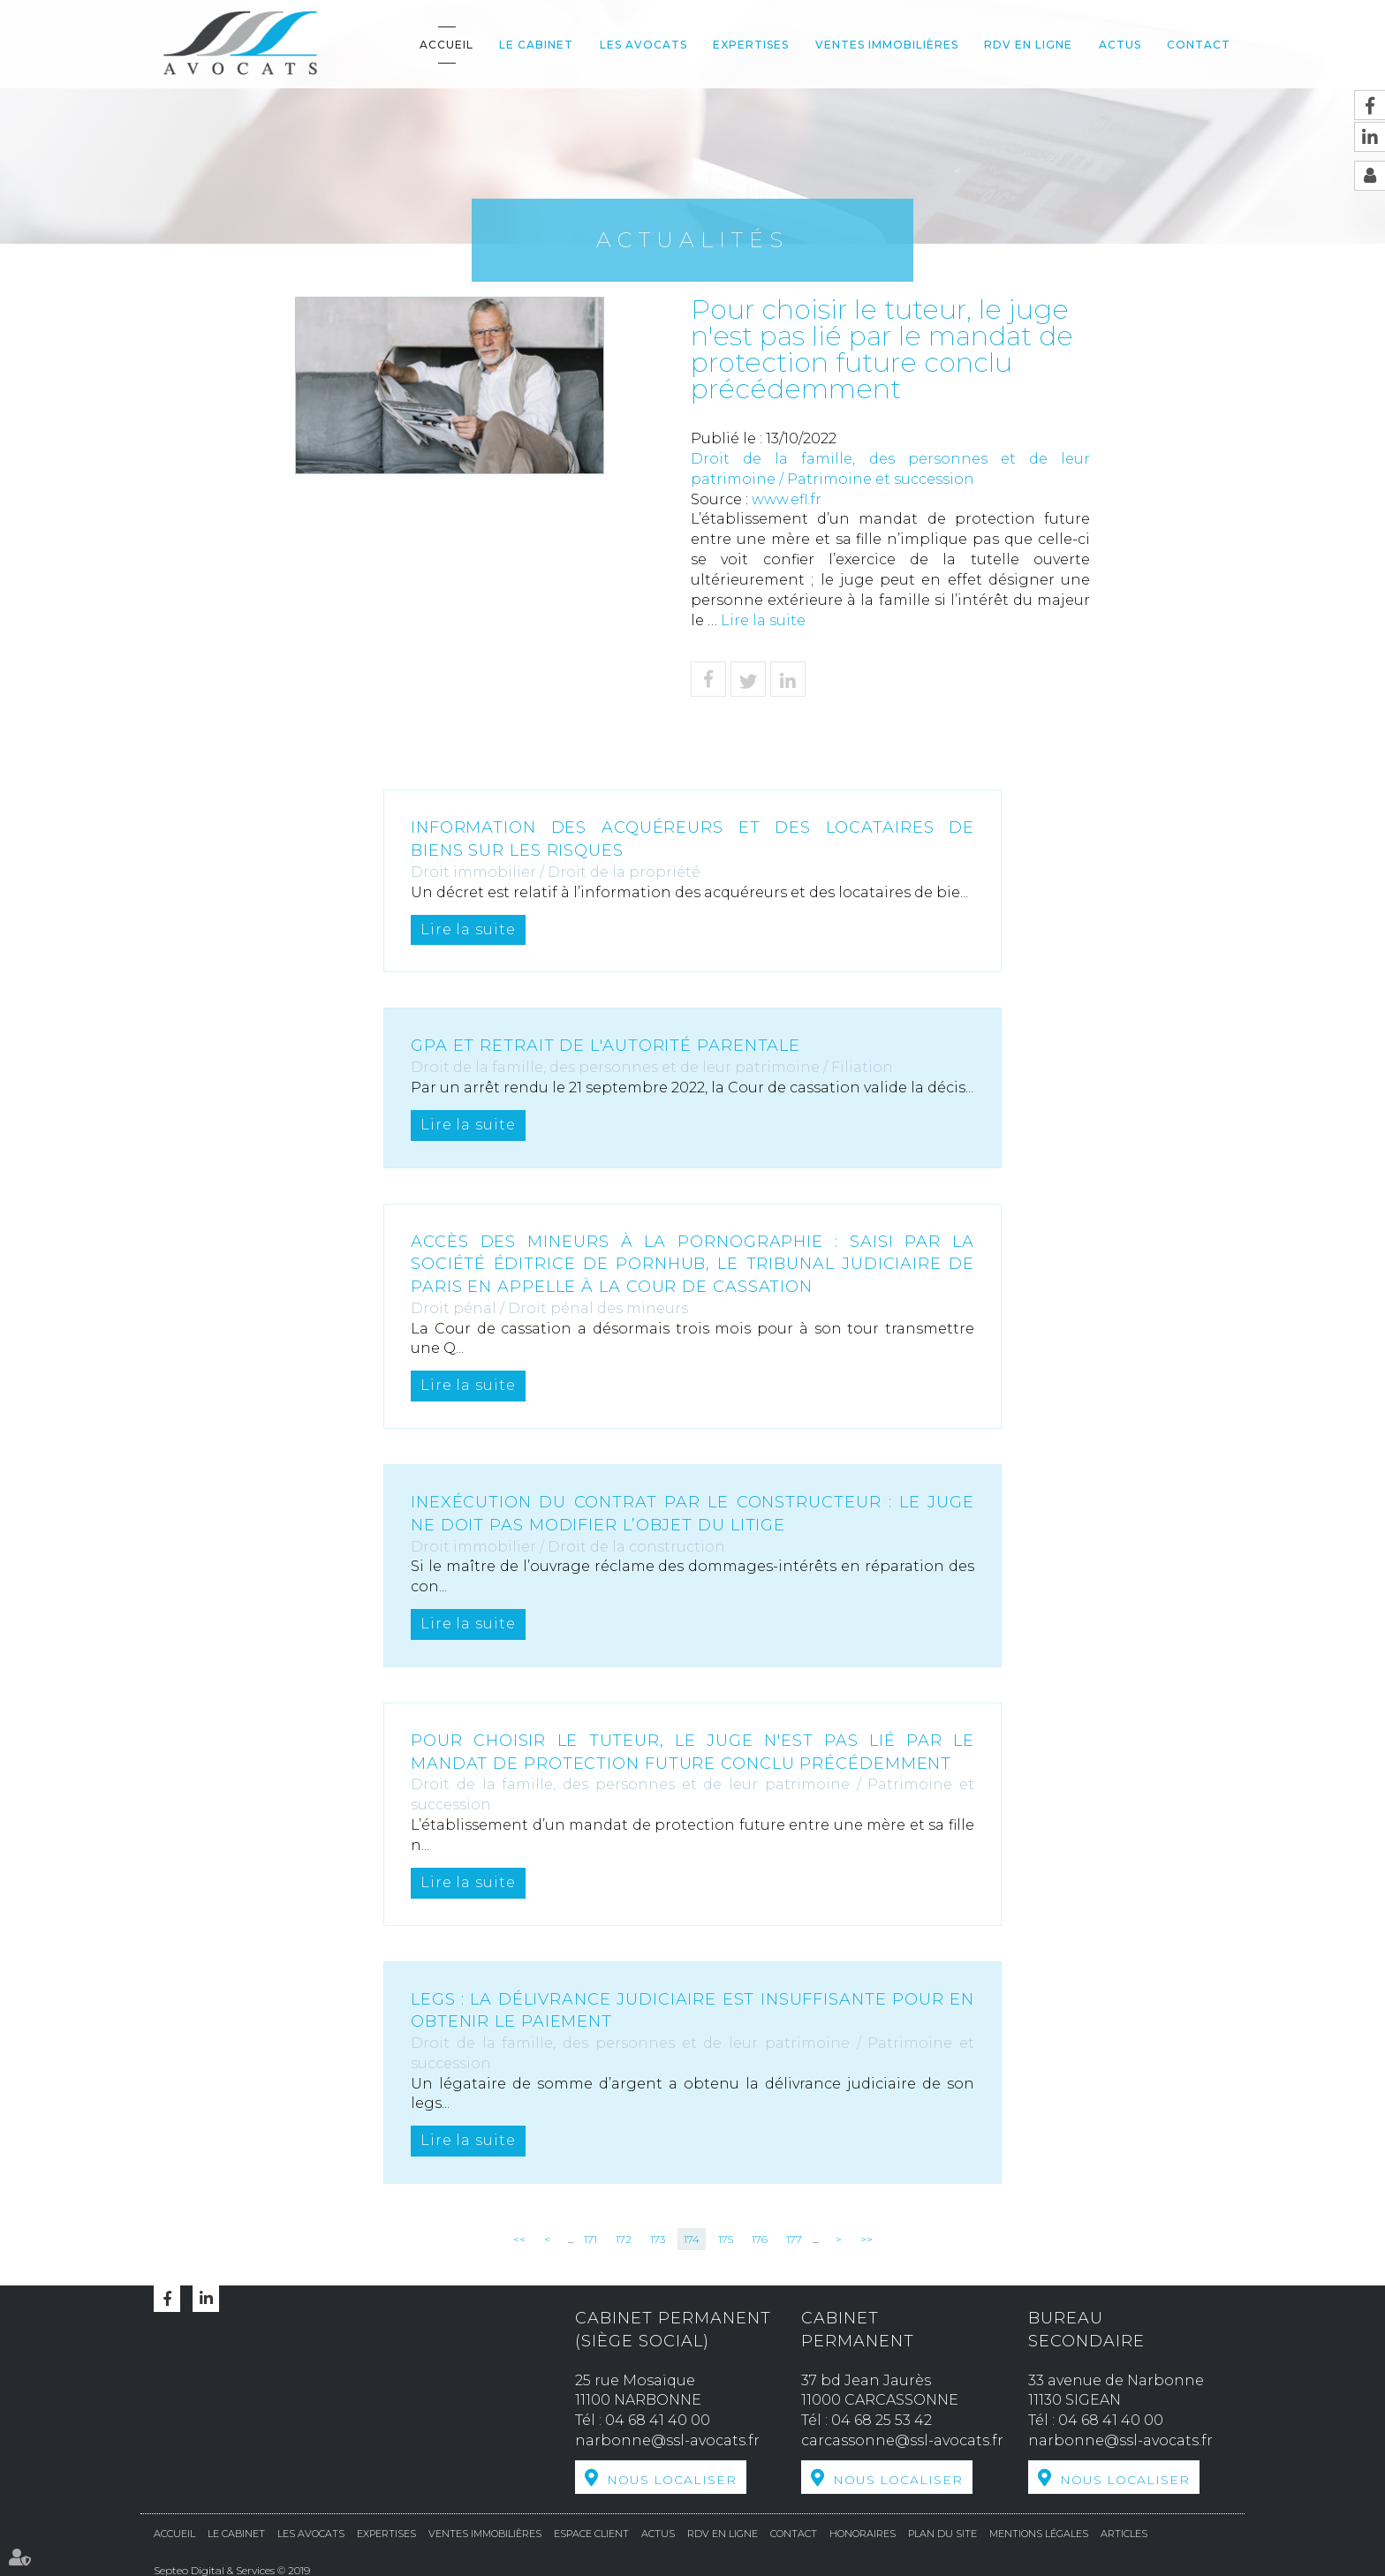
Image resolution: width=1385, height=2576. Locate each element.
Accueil (446, 44)
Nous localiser (672, 2480)
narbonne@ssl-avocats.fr (667, 2440)
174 (692, 2239)
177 (794, 2239)
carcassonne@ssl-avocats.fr (902, 2440)
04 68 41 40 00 (657, 2420)
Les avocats (643, 44)
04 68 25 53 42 (881, 2420)
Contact (1198, 44)
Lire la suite (763, 620)
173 (657, 2239)
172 (624, 2239)
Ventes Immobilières (886, 44)
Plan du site (942, 2532)
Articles (1124, 2532)
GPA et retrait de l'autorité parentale (607, 1045)
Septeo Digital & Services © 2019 (232, 2568)
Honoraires (862, 2532)
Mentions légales (1038, 2532)
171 (590, 2239)
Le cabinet (536, 44)
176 (760, 2239)
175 (725, 2239)
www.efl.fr (786, 499)
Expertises (751, 44)
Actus (1120, 44)
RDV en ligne (1028, 44)
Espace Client (591, 2532)
